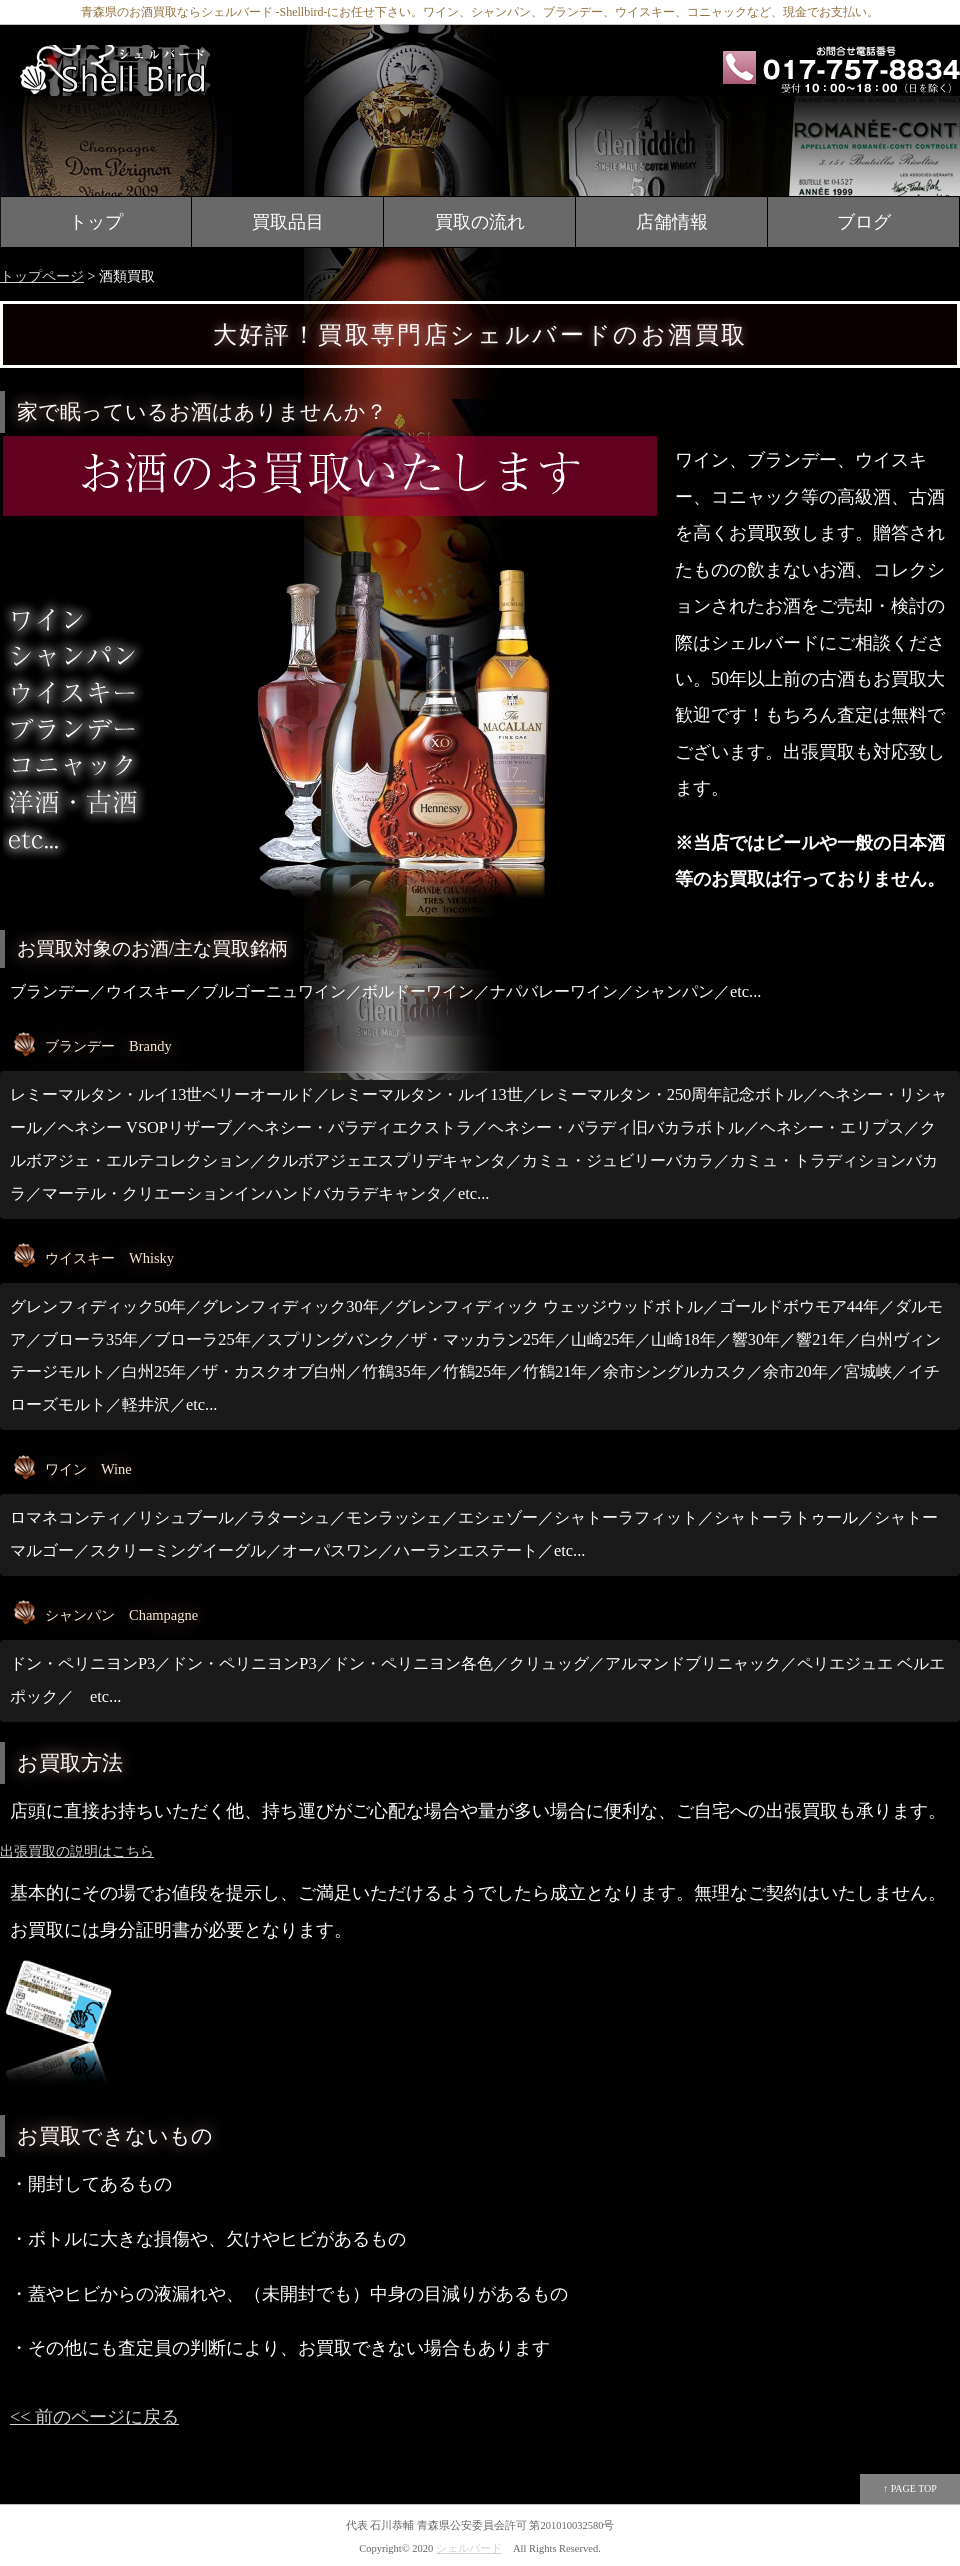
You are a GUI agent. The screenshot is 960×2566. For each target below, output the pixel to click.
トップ (96, 222)
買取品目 (288, 222)
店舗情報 (672, 222)
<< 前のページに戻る (94, 2417)
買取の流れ (480, 222)
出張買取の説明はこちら (77, 1851)
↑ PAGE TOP (910, 2488)
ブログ (864, 222)
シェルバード (469, 2548)
